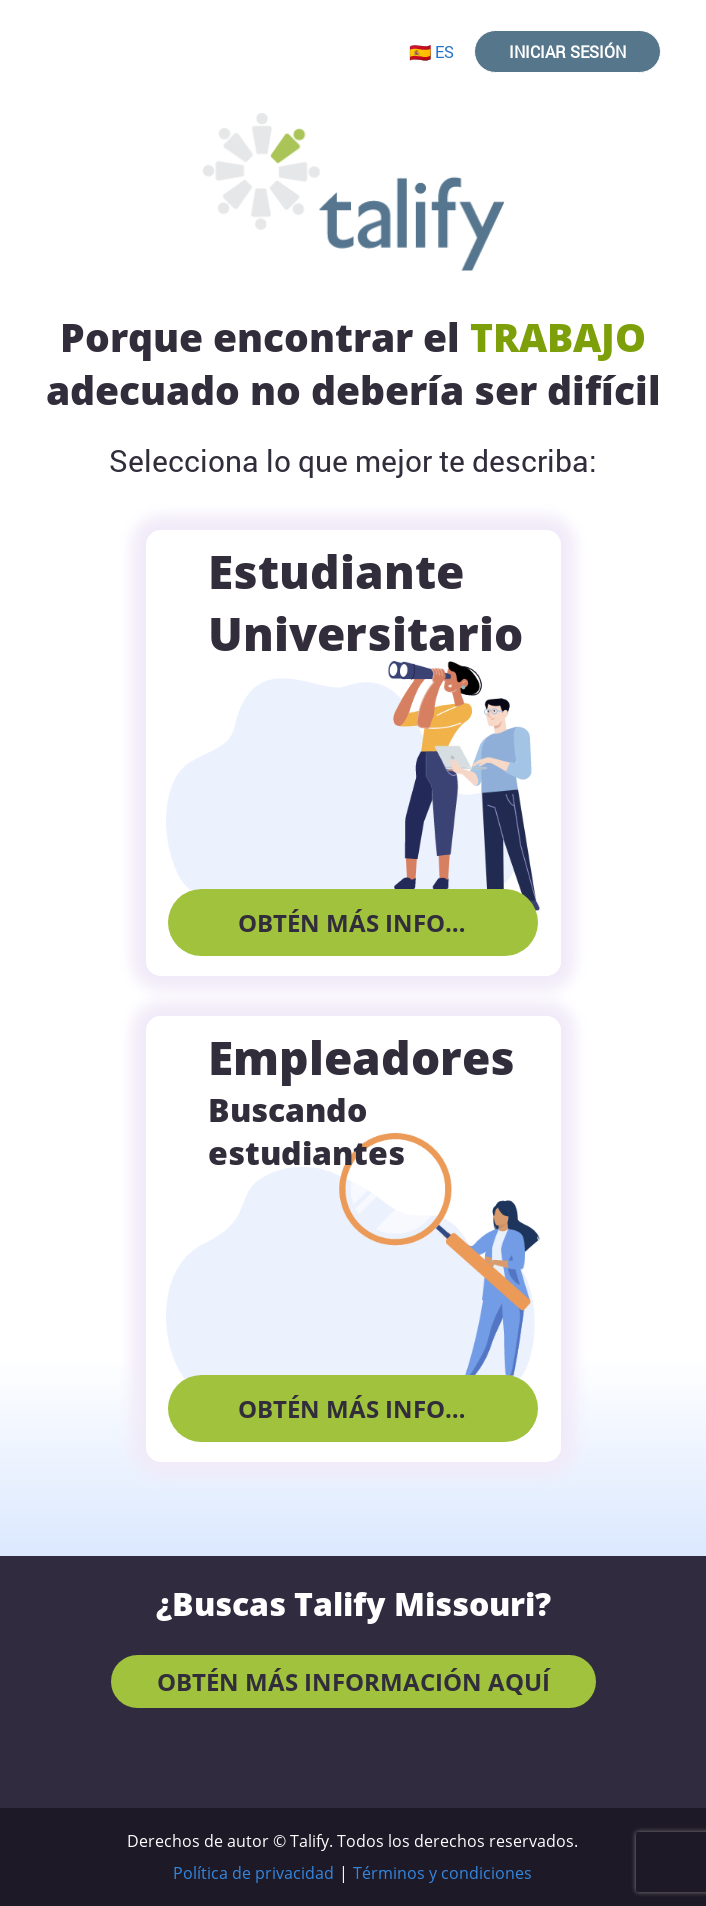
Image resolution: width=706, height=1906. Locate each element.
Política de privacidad (253, 1873)
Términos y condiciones (442, 1873)
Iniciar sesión (567, 51)
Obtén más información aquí (388, 922)
